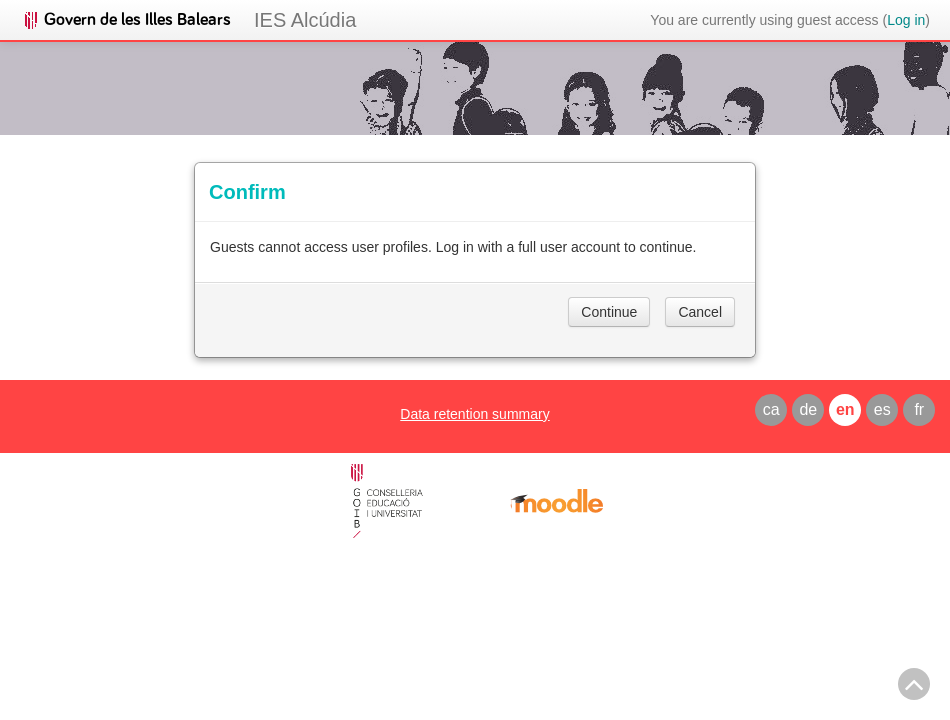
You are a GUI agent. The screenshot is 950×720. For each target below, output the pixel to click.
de (808, 409)
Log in (906, 20)
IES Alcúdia (305, 20)
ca (771, 409)
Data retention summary (474, 414)
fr (919, 409)
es (882, 409)
